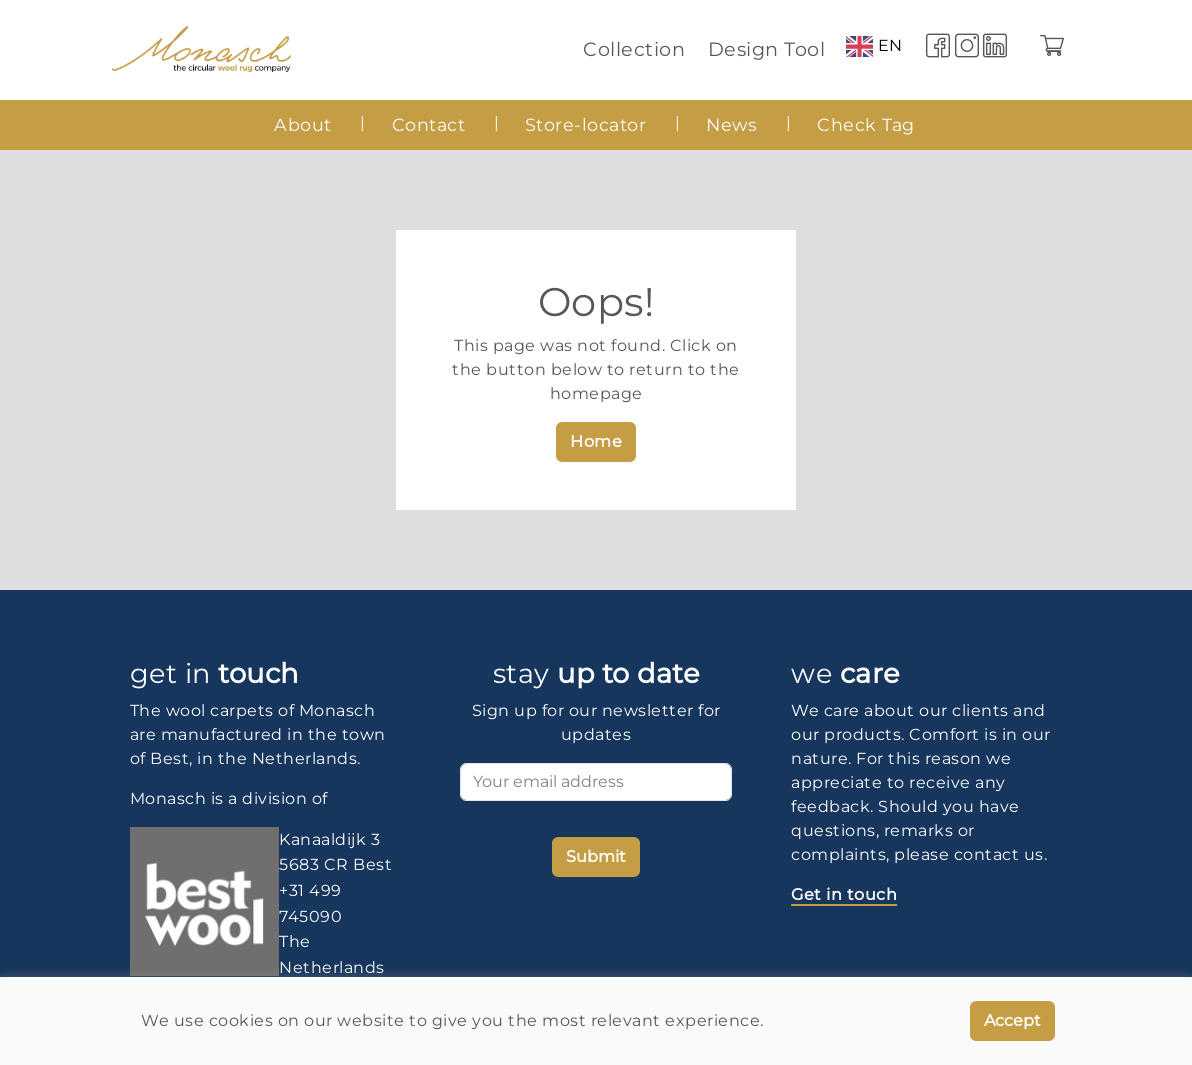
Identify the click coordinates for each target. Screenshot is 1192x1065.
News (731, 124)
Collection (634, 49)
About (303, 124)
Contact (429, 124)
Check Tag (866, 124)
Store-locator (586, 124)
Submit (596, 856)
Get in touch (844, 894)
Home (596, 441)
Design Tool (767, 49)
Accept (1012, 1020)
